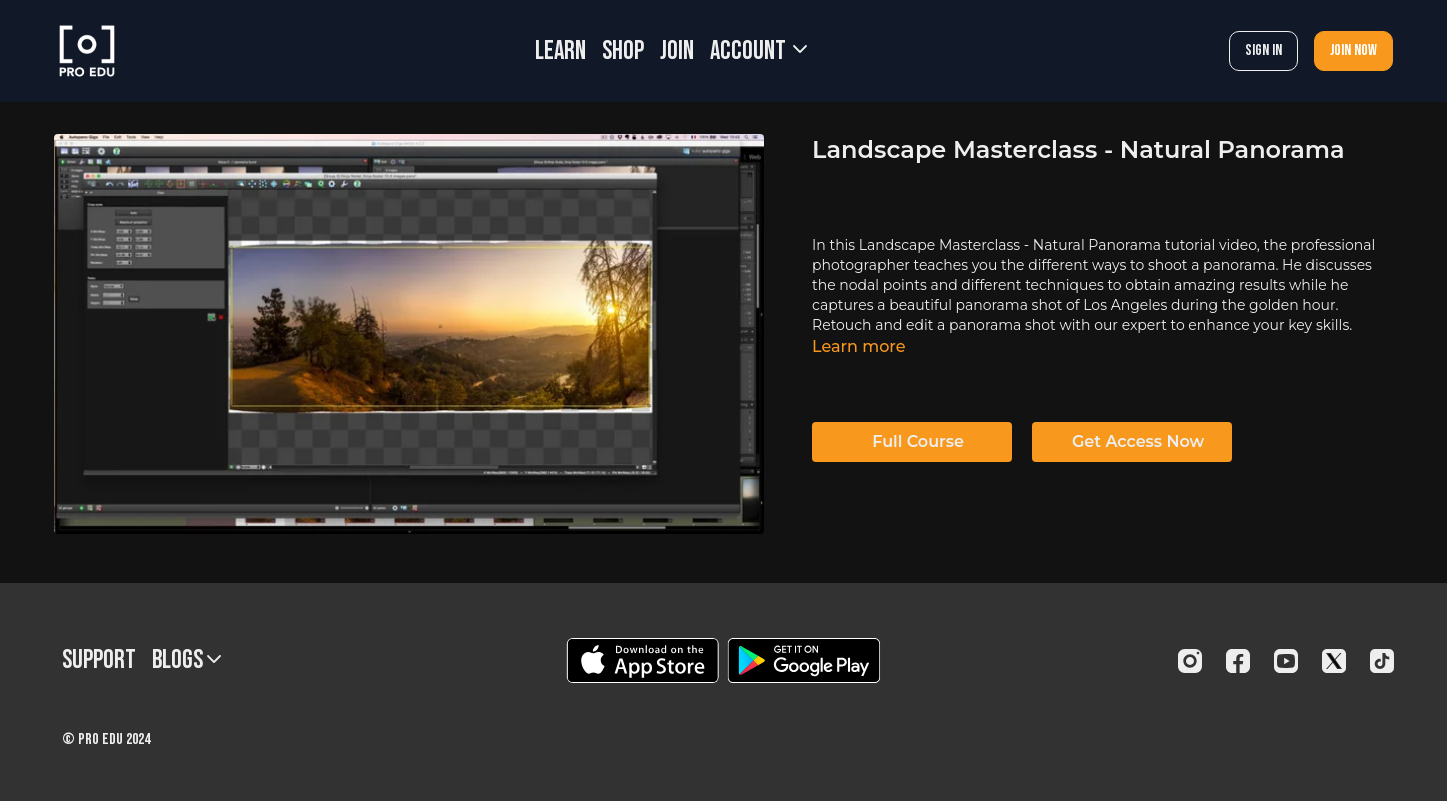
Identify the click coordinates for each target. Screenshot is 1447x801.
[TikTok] (1382, 661)
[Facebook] (1238, 661)
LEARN (560, 51)
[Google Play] (804, 660)
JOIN (677, 51)
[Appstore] (642, 660)
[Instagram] (1190, 661)
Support (99, 660)
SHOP (623, 51)
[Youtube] (1286, 661)
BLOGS (186, 660)
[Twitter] (1334, 661)
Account (758, 51)
